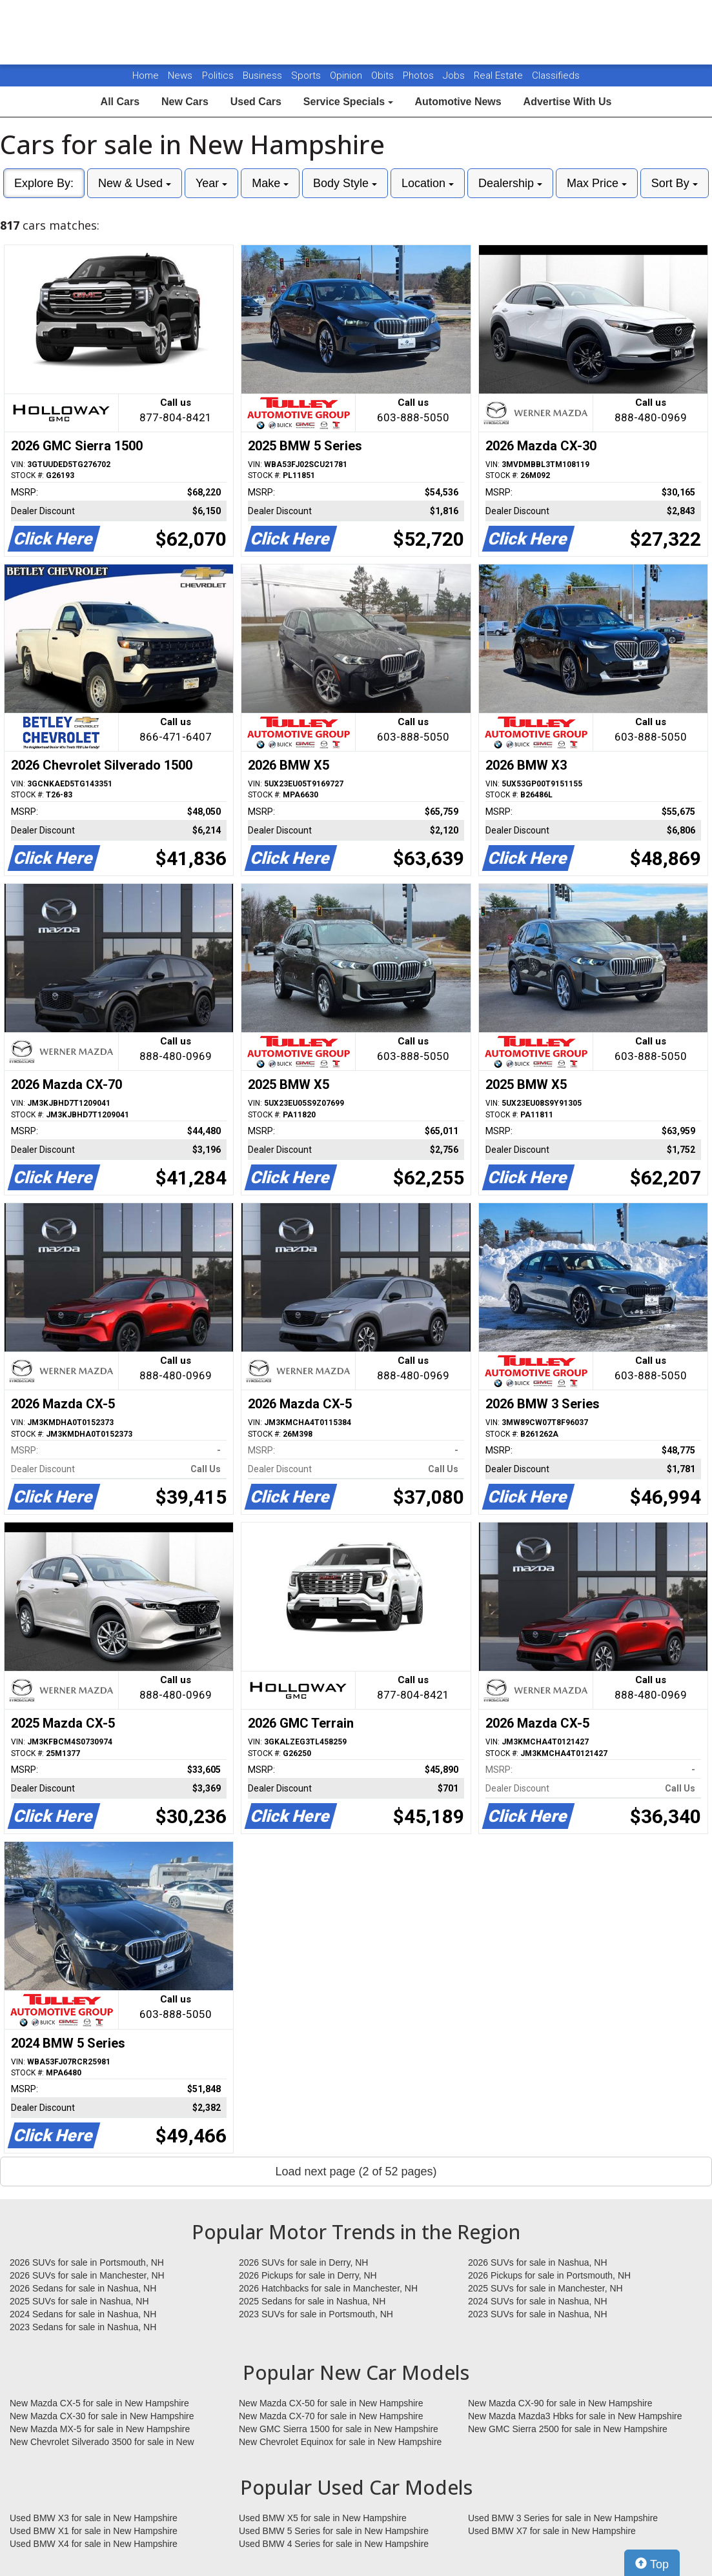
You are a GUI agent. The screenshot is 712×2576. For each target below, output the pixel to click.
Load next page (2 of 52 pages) (355, 2171)
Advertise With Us (568, 101)
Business (264, 75)
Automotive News (457, 101)
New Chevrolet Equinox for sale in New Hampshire (340, 2442)
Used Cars (255, 101)
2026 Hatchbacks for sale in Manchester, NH (328, 2288)
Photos (419, 75)
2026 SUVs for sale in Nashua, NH (537, 2262)
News (180, 75)
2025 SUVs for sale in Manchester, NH (545, 2288)
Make (270, 183)
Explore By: (44, 183)
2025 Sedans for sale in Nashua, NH (312, 2301)
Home (145, 75)
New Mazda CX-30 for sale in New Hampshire (102, 2416)
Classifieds (556, 75)
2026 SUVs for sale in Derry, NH (303, 2262)
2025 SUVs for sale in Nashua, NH (79, 2301)
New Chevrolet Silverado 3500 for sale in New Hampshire (102, 2442)
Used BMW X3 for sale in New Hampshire (94, 2518)
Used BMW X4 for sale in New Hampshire (94, 2544)
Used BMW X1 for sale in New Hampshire (94, 2531)
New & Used (134, 183)
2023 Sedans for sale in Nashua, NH (83, 2327)
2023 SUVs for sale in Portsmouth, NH (316, 2314)
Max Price (597, 183)
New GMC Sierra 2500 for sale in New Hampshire (567, 2429)
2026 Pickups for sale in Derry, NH (308, 2275)
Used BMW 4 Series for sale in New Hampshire (334, 2544)
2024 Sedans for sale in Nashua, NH (83, 2314)
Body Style (345, 183)
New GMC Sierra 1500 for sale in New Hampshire (338, 2429)
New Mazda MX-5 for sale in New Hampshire (100, 2429)
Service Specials (348, 101)
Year (211, 183)
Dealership (510, 183)
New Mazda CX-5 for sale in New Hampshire (99, 2403)
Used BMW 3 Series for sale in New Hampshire (563, 2518)
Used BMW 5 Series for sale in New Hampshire (334, 2531)
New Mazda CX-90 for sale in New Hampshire (560, 2403)
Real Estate (499, 75)
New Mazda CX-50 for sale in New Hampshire (331, 2403)
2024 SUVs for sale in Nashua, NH (537, 2301)
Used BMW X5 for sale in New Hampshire (323, 2518)
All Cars (120, 101)
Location (428, 183)
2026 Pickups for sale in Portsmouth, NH (549, 2275)
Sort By (674, 183)
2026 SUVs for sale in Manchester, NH (87, 2275)
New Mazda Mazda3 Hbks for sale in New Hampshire (575, 2416)
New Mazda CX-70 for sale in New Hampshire (331, 2416)
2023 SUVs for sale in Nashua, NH (537, 2314)
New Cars (185, 101)
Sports (307, 75)
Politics (218, 75)
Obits (383, 75)
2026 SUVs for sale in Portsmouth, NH (87, 2262)
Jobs (455, 75)
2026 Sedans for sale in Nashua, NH (83, 2288)
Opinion (347, 75)
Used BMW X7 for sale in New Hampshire (552, 2531)
